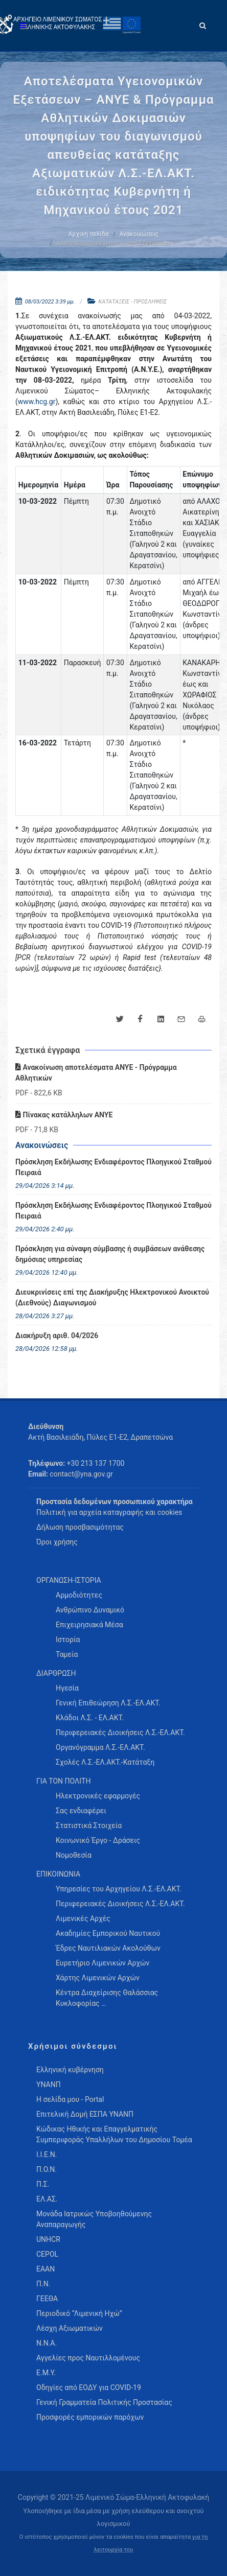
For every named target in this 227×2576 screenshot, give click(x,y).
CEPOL (47, 2254)
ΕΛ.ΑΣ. (47, 2199)
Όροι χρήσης (57, 1542)
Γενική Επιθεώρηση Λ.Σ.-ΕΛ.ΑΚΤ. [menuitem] (108, 1703)
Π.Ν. (43, 2284)
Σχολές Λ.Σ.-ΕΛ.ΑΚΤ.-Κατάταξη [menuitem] (105, 1762)
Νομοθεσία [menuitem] (74, 1855)
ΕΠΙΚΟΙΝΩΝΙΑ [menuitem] (58, 1874)
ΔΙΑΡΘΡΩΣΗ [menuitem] (56, 1673)
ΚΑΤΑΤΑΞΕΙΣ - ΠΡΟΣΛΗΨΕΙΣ (133, 301)
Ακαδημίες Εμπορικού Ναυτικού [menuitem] (108, 1933)
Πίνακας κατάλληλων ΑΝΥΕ (63, 1115)
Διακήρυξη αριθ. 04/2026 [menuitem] (56, 1335)
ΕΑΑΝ (45, 2269)
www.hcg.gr (37, 401)
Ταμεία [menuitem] (67, 1654)
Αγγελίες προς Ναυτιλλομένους (88, 2358)
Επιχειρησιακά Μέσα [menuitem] (89, 1625)
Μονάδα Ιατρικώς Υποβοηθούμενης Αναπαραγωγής (94, 2219)
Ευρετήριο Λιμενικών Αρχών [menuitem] (102, 1963)
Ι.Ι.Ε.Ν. (46, 2154)
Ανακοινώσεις (139, 234)
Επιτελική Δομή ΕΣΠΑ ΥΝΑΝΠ (84, 2114)
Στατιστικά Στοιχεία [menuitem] (89, 1825)
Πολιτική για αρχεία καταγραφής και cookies (109, 1512)
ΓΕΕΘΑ (47, 2298)
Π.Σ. (42, 2184)
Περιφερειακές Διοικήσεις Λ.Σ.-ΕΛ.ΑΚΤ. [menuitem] (120, 1732)
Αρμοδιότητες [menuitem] (79, 1595)
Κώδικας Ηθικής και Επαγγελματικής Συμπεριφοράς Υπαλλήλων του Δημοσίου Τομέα (114, 2134)
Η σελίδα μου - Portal (70, 2099)
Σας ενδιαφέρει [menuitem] (81, 1811)
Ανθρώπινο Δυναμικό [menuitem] (90, 1610)
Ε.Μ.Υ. (46, 2373)
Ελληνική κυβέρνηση (70, 2070)
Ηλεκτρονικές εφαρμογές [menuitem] (98, 1796)
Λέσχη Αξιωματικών (69, 2328)
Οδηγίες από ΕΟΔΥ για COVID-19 (88, 2387)
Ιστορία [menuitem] (68, 1639)
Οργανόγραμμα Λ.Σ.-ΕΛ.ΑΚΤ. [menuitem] (100, 1747)
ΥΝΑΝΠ (48, 2084)
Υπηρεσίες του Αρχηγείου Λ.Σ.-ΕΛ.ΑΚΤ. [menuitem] (118, 1889)
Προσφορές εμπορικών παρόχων (90, 2417)
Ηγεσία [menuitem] (67, 1688)
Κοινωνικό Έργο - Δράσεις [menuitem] (98, 1840)
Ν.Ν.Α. (46, 2343)
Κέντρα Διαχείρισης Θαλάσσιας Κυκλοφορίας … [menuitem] (107, 1997)
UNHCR (48, 2239)
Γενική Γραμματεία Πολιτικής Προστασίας (104, 2402)
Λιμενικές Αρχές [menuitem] (83, 1918)
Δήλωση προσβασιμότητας (80, 1527)
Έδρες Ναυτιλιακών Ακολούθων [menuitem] (108, 1948)
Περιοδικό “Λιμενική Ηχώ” (79, 2313)
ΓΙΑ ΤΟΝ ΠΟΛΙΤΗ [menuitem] (63, 1781)
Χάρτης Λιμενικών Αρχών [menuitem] (98, 1978)
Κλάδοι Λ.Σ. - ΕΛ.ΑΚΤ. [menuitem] (90, 1718)
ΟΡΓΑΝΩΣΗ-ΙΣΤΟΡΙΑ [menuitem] (68, 1580)
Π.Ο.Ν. (46, 2169)
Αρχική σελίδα (89, 234)
